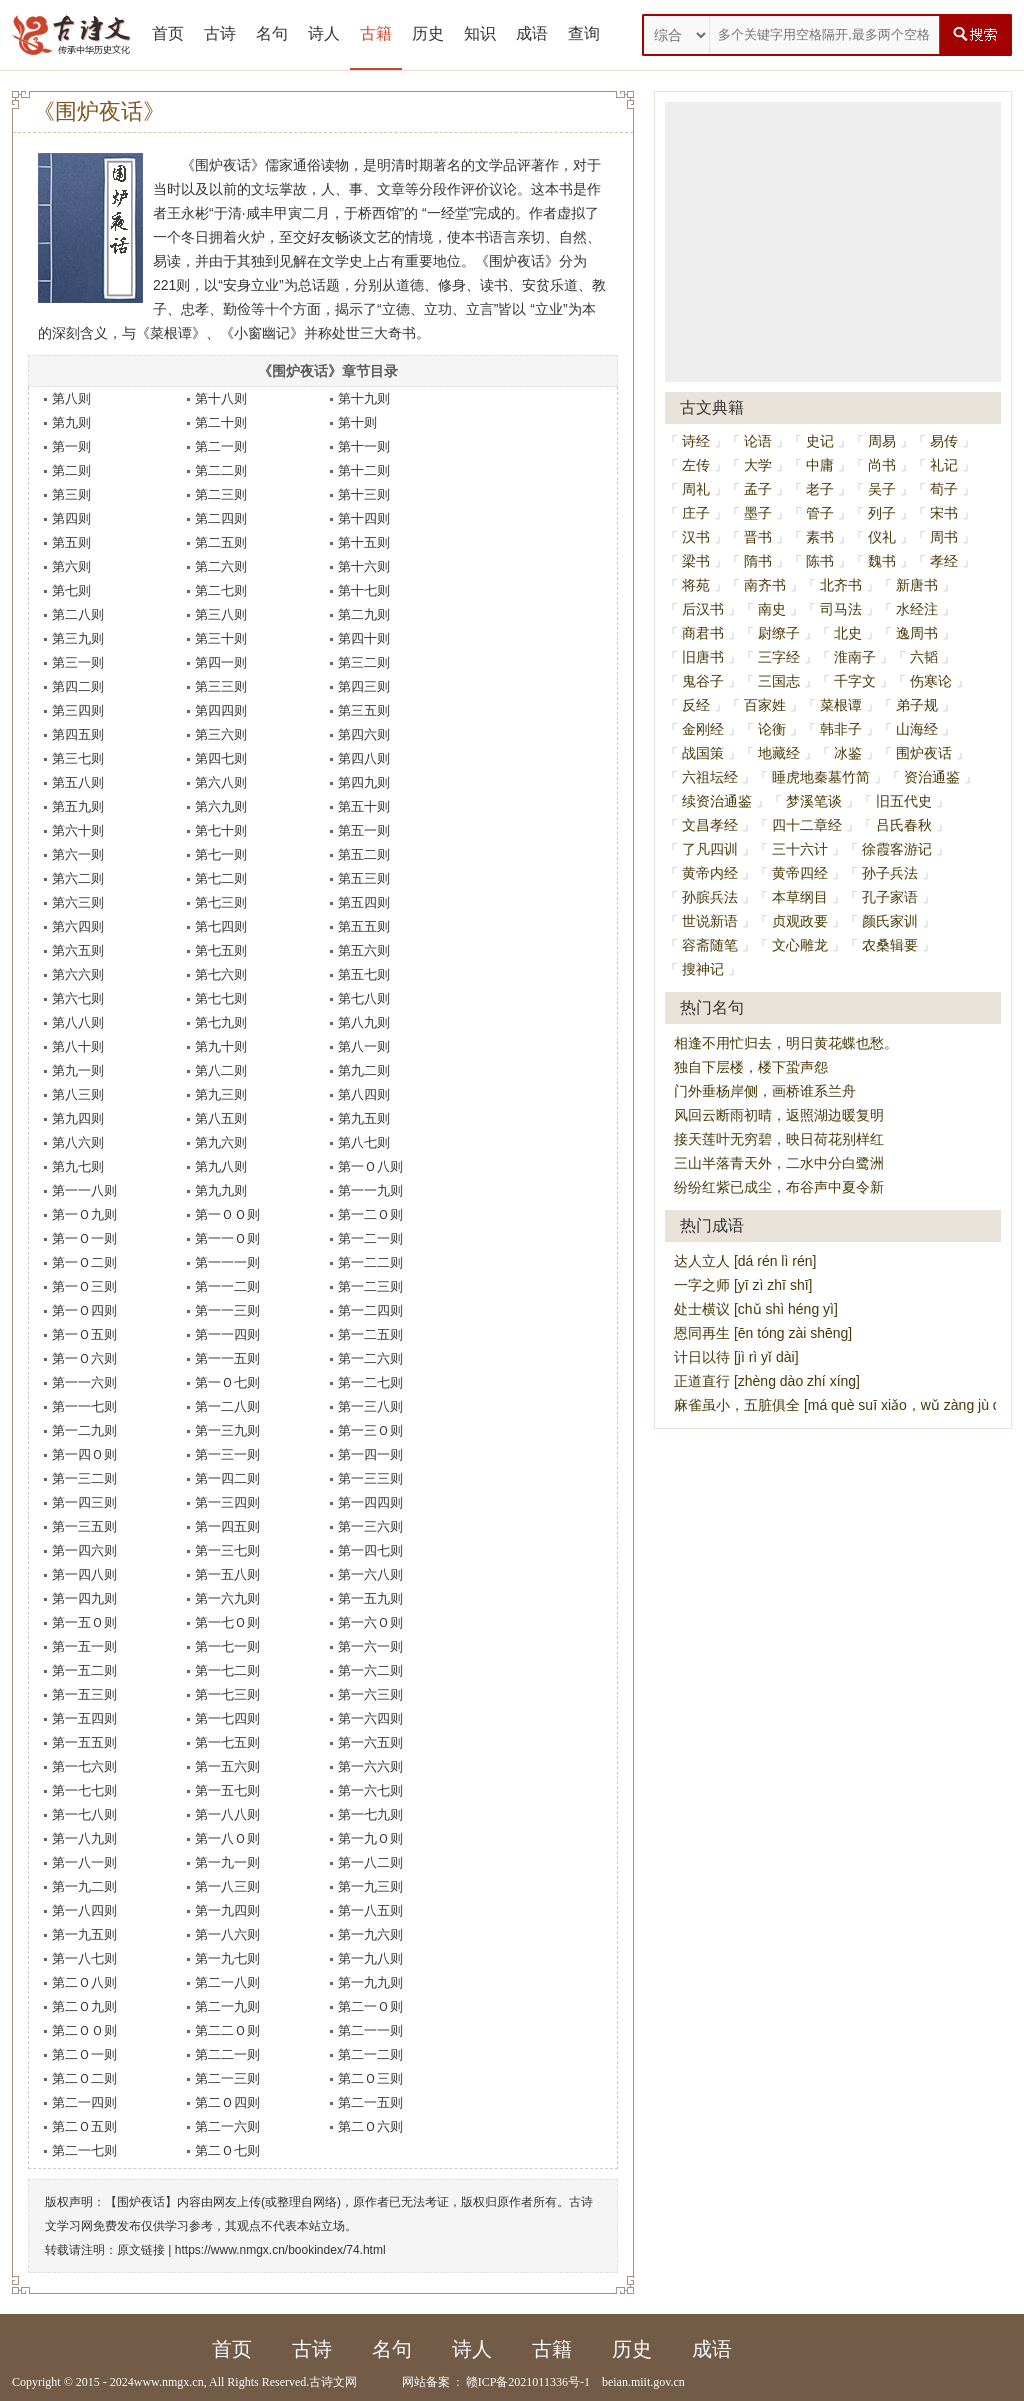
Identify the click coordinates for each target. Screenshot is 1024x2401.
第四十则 (364, 638)
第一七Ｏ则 (227, 1622)
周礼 (696, 489)
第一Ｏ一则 (84, 1238)
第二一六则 (227, 2126)
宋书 (944, 513)
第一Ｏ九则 (84, 1214)
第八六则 (78, 1142)
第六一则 (78, 854)
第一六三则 (370, 1694)
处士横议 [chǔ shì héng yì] (756, 1309)
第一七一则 (227, 1646)
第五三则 (364, 878)
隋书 (758, 561)
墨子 (758, 513)
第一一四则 (227, 1334)
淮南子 (855, 657)
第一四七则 (370, 1550)
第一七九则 (370, 1814)
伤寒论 (931, 681)
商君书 (703, 633)
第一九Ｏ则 (370, 1838)
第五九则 (78, 806)
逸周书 (917, 633)
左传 (696, 465)
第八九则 (364, 1022)
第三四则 (78, 710)
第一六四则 (370, 1718)
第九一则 (78, 1070)
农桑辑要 (890, 945)
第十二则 (364, 470)
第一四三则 (84, 1502)
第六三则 (78, 902)
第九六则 (221, 1142)
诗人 (324, 33)
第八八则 (78, 1022)
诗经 (696, 441)
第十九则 (364, 398)
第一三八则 (370, 1406)
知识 (480, 33)
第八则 (71, 398)
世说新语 (710, 921)
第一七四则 (227, 1718)
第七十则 (221, 830)
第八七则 (364, 1142)
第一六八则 (370, 1574)
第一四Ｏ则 (84, 1454)
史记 (820, 441)
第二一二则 (370, 2054)
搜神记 (703, 969)
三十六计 (800, 849)
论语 (758, 441)
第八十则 (78, 1046)
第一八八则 (227, 1814)
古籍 (376, 33)
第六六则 (78, 974)
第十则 (357, 422)
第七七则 (221, 998)
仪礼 (882, 537)
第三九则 (78, 638)
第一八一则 (84, 1862)
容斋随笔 (710, 945)
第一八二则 (370, 1862)
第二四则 (221, 518)
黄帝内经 (710, 873)
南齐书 (765, 585)
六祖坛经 (710, 777)
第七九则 (221, 1022)
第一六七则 (370, 1790)
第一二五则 (370, 1334)
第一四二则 (227, 1478)
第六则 (71, 566)
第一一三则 (227, 1310)
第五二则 (364, 854)
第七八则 (364, 998)
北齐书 (841, 585)
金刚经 (703, 729)
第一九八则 (370, 1958)
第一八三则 (227, 1886)
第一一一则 (227, 1262)
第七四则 (221, 926)
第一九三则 (370, 1886)
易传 (944, 441)
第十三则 (364, 494)
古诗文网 (333, 2382)
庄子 (696, 513)
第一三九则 (227, 1430)
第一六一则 (370, 1646)
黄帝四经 (800, 873)
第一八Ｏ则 (227, 1838)
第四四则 (221, 710)
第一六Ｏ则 (370, 1622)
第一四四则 (370, 1502)
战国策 (703, 753)
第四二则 (78, 686)
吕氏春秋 (904, 825)
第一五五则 (84, 1742)
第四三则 (364, 686)
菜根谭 (841, 705)
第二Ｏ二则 (84, 2078)
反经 (696, 705)
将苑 (696, 585)
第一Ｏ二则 (84, 1262)
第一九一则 (227, 1862)
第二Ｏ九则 (84, 2006)
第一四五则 (227, 1526)
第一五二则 (84, 1670)
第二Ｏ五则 (84, 2126)
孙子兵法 (890, 873)
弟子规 (917, 705)
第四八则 (364, 758)
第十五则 (364, 542)
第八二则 (221, 1070)
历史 (428, 33)
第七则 (71, 590)
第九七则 (78, 1166)
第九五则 (364, 1118)
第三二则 (364, 662)
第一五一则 (84, 1646)
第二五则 (221, 542)
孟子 (758, 489)
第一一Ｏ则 (227, 1238)
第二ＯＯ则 (84, 2030)
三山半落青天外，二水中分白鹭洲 (779, 1163)
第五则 (71, 542)
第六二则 (78, 878)
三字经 (779, 657)
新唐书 (917, 585)
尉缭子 (779, 633)
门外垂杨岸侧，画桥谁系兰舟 (765, 1091)
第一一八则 (84, 1190)
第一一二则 (227, 1286)
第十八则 (221, 398)
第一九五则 (84, 1934)
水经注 (917, 609)
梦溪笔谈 (814, 801)
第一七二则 (227, 1670)
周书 (944, 537)
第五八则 (78, 782)
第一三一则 (227, 1454)
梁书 (696, 561)
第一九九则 (370, 1982)
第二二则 (221, 470)
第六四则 (78, 926)
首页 (168, 33)
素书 (820, 537)
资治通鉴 (932, 777)
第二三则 (221, 494)
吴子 (882, 489)
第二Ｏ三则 (370, 2078)
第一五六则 (227, 1766)
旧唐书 (703, 657)
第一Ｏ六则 (84, 1358)
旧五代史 (904, 801)
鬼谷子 (703, 681)
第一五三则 (84, 1694)
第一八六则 (227, 1934)
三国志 (779, 681)
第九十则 (221, 1046)
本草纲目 (800, 897)
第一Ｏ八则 (370, 1166)
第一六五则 (370, 1742)
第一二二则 (370, 1262)
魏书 (882, 561)
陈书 (820, 561)
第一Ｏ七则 (227, 1382)
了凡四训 (710, 849)
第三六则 (221, 734)
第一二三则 (370, 1286)
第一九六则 (370, 1934)
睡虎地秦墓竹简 (821, 777)
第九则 (71, 422)
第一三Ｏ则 (370, 1430)
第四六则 (364, 734)
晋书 (758, 537)
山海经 (917, 729)
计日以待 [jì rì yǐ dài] (736, 1357)
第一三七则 (227, 1550)
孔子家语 (890, 897)
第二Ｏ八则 (84, 1982)
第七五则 (221, 950)
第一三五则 (84, 1526)
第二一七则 (84, 2150)
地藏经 (779, 753)
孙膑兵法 (710, 897)
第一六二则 (370, 1670)
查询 (584, 33)
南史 (772, 609)
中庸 (820, 465)
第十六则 (364, 566)
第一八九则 (84, 1838)
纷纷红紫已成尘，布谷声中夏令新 (779, 1187)
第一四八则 (84, 1574)
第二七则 (221, 590)
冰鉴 (848, 753)
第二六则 (221, 566)
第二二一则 (227, 2054)
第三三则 (221, 686)
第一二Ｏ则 (370, 1214)
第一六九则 (227, 1598)
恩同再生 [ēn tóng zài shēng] (763, 1333)
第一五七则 (227, 1790)
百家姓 (765, 705)
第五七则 (364, 974)
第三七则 (78, 758)
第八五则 (221, 1118)
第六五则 (78, 950)
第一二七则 (370, 1382)
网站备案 (426, 2382)
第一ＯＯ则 (227, 1214)
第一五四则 (84, 1718)
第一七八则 (84, 1814)
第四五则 (78, 734)
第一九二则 (84, 1886)
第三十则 (221, 638)
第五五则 (364, 926)
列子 (882, 513)
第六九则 (221, 806)
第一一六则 (84, 1382)
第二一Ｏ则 (370, 2006)
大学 (758, 465)
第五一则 (364, 830)
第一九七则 (227, 1958)
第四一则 (221, 662)
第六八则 (221, 782)
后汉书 (703, 609)
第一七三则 (227, 1694)
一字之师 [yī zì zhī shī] (743, 1285)
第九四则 (78, 1118)
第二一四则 (84, 2102)
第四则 (71, 518)
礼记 (944, 465)
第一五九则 (370, 1598)
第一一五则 (227, 1358)
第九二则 (364, 1070)
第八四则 (364, 1094)
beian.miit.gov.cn (643, 2382)
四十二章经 (807, 825)
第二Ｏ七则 (227, 2150)
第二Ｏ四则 (227, 2102)
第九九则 (221, 1190)
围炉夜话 (924, 753)
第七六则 (221, 974)
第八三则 (78, 1094)
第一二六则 (370, 1358)
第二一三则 (227, 2078)
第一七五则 (227, 1742)
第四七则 (221, 758)
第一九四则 (227, 1910)
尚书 (882, 465)
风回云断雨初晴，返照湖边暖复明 (779, 1115)
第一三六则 (370, 1526)
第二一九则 (227, 2006)
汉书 (696, 537)
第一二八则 (227, 1406)
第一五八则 (227, 1574)
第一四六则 (84, 1550)
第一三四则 (227, 1502)
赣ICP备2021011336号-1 (528, 2382)
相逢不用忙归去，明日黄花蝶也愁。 (786, 1043)
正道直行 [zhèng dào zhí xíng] (767, 1381)
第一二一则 (370, 1238)
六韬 (924, 657)
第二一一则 (370, 2030)
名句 (272, 33)
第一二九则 (84, 1430)
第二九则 (364, 614)
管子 (820, 513)
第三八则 (221, 614)
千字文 (855, 681)
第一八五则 (370, 1910)
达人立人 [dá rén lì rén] (745, 1261)
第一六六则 (370, 1766)
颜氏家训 (890, 921)
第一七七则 (84, 1790)
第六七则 (78, 998)
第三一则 (78, 662)
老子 (820, 489)
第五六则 (364, 950)
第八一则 (364, 1046)
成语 (532, 33)
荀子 (944, 489)
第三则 (71, 494)
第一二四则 (370, 1310)
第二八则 (78, 614)
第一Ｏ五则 (84, 1334)
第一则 (71, 446)
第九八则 (221, 1166)
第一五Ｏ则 (84, 1622)
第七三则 (221, 902)
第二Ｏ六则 (370, 2126)
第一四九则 (84, 1598)
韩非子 (841, 729)
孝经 (944, 561)
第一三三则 (370, 1478)
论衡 (772, 729)
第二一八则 (227, 1982)
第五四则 (364, 902)
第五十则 (364, 806)
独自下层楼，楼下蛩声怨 (751, 1067)
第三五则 (364, 710)
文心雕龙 (800, 945)
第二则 (71, 470)
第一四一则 (370, 1454)
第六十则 (78, 830)
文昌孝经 (710, 825)
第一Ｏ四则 (84, 1310)
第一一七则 (84, 1406)
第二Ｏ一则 (84, 2054)
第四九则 (364, 782)
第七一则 (221, 854)
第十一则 (364, 446)
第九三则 (221, 1094)
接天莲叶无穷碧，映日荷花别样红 (779, 1139)
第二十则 (221, 422)
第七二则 (221, 878)
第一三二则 (84, 1478)
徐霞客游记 (897, 849)
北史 (848, 633)
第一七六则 (84, 1766)
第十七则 (364, 590)
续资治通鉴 (717, 801)
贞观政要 (800, 921)
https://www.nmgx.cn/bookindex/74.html (280, 2250)
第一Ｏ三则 (84, 1286)
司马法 (841, 609)
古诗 (220, 33)
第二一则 (221, 446)
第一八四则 (84, 1910)
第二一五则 (370, 2102)
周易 (882, 441)
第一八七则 (84, 1958)
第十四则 (364, 518)
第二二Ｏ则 (227, 2030)
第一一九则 (370, 1190)
